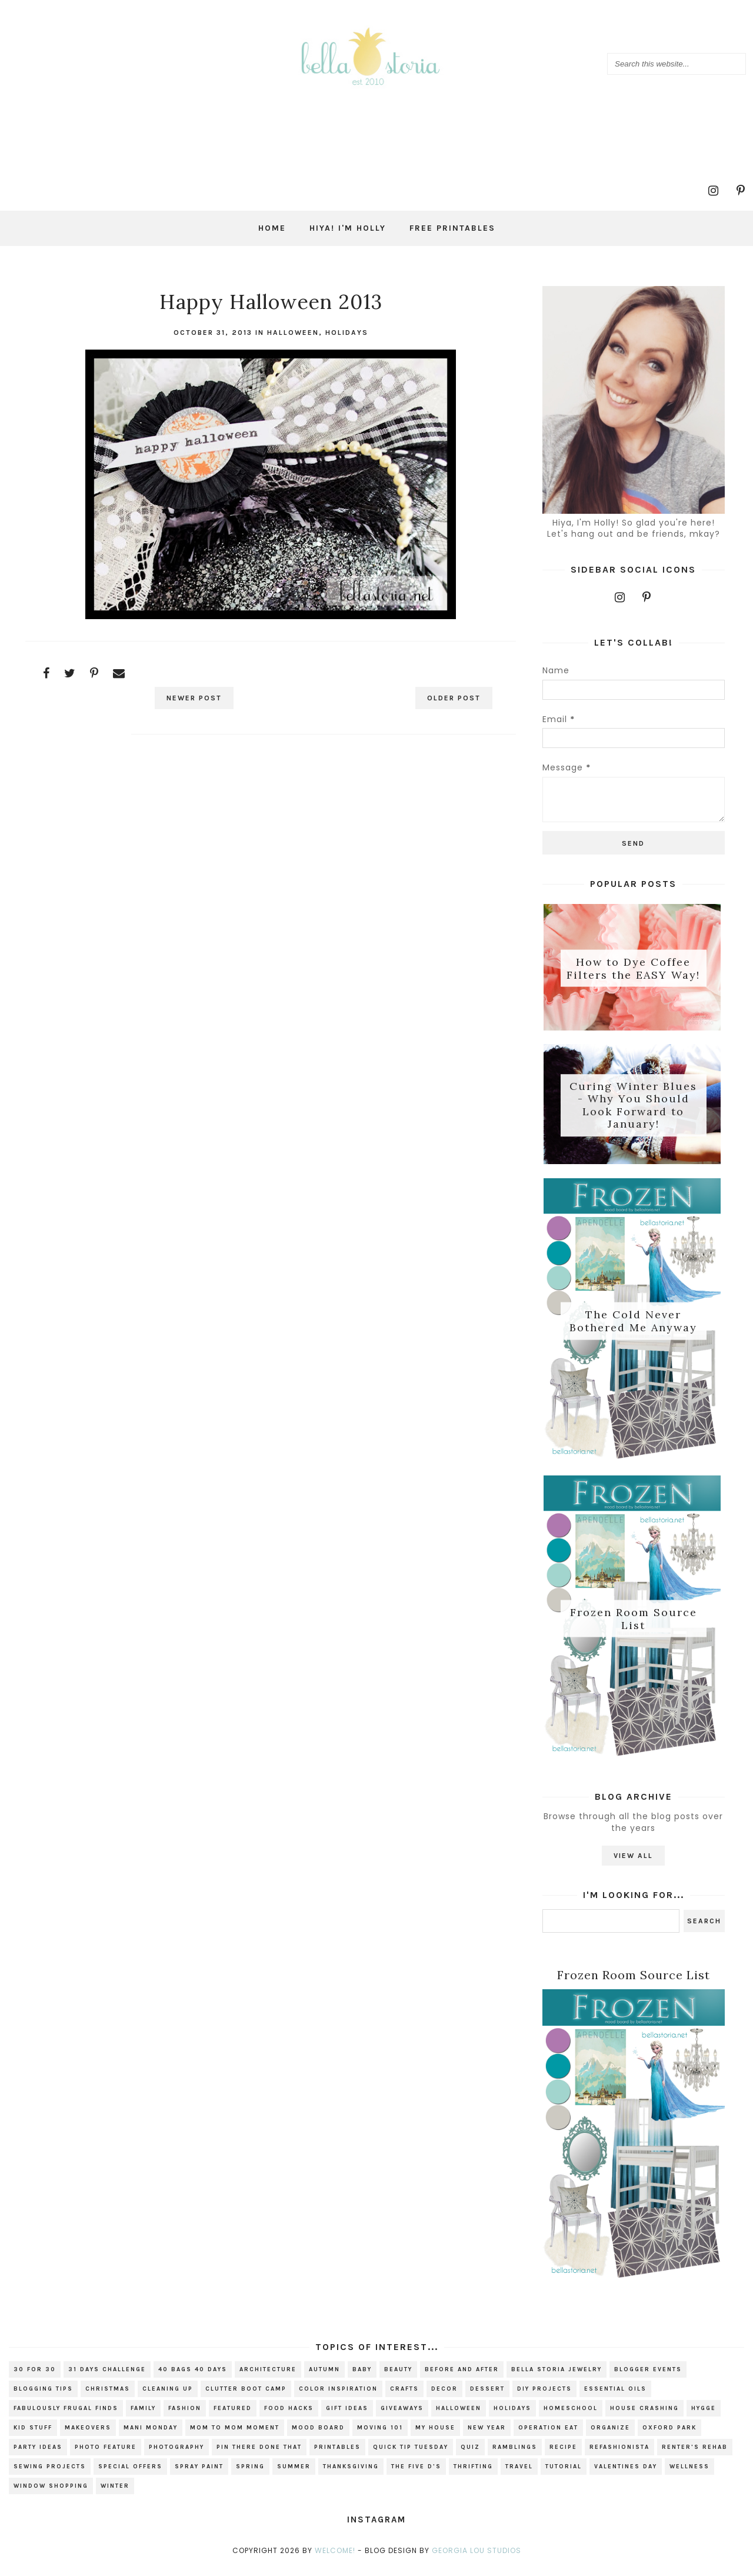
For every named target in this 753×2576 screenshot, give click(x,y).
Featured (233, 2416)
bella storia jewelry (556, 2377)
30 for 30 (35, 2377)
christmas (107, 2397)
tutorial (563, 2474)
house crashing (644, 2416)
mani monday (151, 2435)
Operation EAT (548, 2435)
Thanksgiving (351, 2474)
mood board (318, 2435)
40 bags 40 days (192, 2377)
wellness (689, 2474)
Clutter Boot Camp (245, 2397)
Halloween (293, 332)
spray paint (199, 2474)
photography (176, 2455)
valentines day (625, 2474)
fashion (184, 2416)
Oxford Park (669, 2435)
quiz (470, 2455)
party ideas (38, 2455)
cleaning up (167, 2397)
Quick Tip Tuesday (410, 2455)
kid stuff (33, 2435)
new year (487, 2435)
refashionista (619, 2455)
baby (362, 2377)
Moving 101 (380, 2435)
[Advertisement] (270, 848)
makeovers (88, 2435)
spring (250, 2474)
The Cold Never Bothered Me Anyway (633, 1325)
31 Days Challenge (107, 2377)
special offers (130, 2474)
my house (435, 2435)
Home (272, 228)
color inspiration (338, 2397)
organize (610, 2435)
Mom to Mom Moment (234, 2435)
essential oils (615, 2397)
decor (444, 2397)
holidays (346, 332)
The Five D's (416, 2474)
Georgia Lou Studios (476, 2559)
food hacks (289, 2416)
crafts (404, 2397)
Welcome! (335, 2559)
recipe (563, 2455)
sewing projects (50, 2474)
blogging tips (43, 2397)
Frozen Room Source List (633, 1625)
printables (337, 2455)
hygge (703, 2416)
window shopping (51, 2494)
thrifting (473, 2474)
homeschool (571, 2416)
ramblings (514, 2455)
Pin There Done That (259, 2455)
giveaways (402, 2416)
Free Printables (452, 228)
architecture (267, 2377)
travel (519, 2474)
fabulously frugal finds (66, 2416)
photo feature (105, 2455)
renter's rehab (695, 2455)
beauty (398, 2377)
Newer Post (198, 698)
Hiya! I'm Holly (347, 228)
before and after (462, 2377)
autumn (324, 2377)
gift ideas (347, 2416)
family (143, 2416)
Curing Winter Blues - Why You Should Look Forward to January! (633, 1107)
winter (115, 2494)
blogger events (648, 2377)
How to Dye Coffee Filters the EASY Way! (633, 969)
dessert (487, 2397)
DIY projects (544, 2397)
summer (294, 2474)
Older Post (449, 698)
